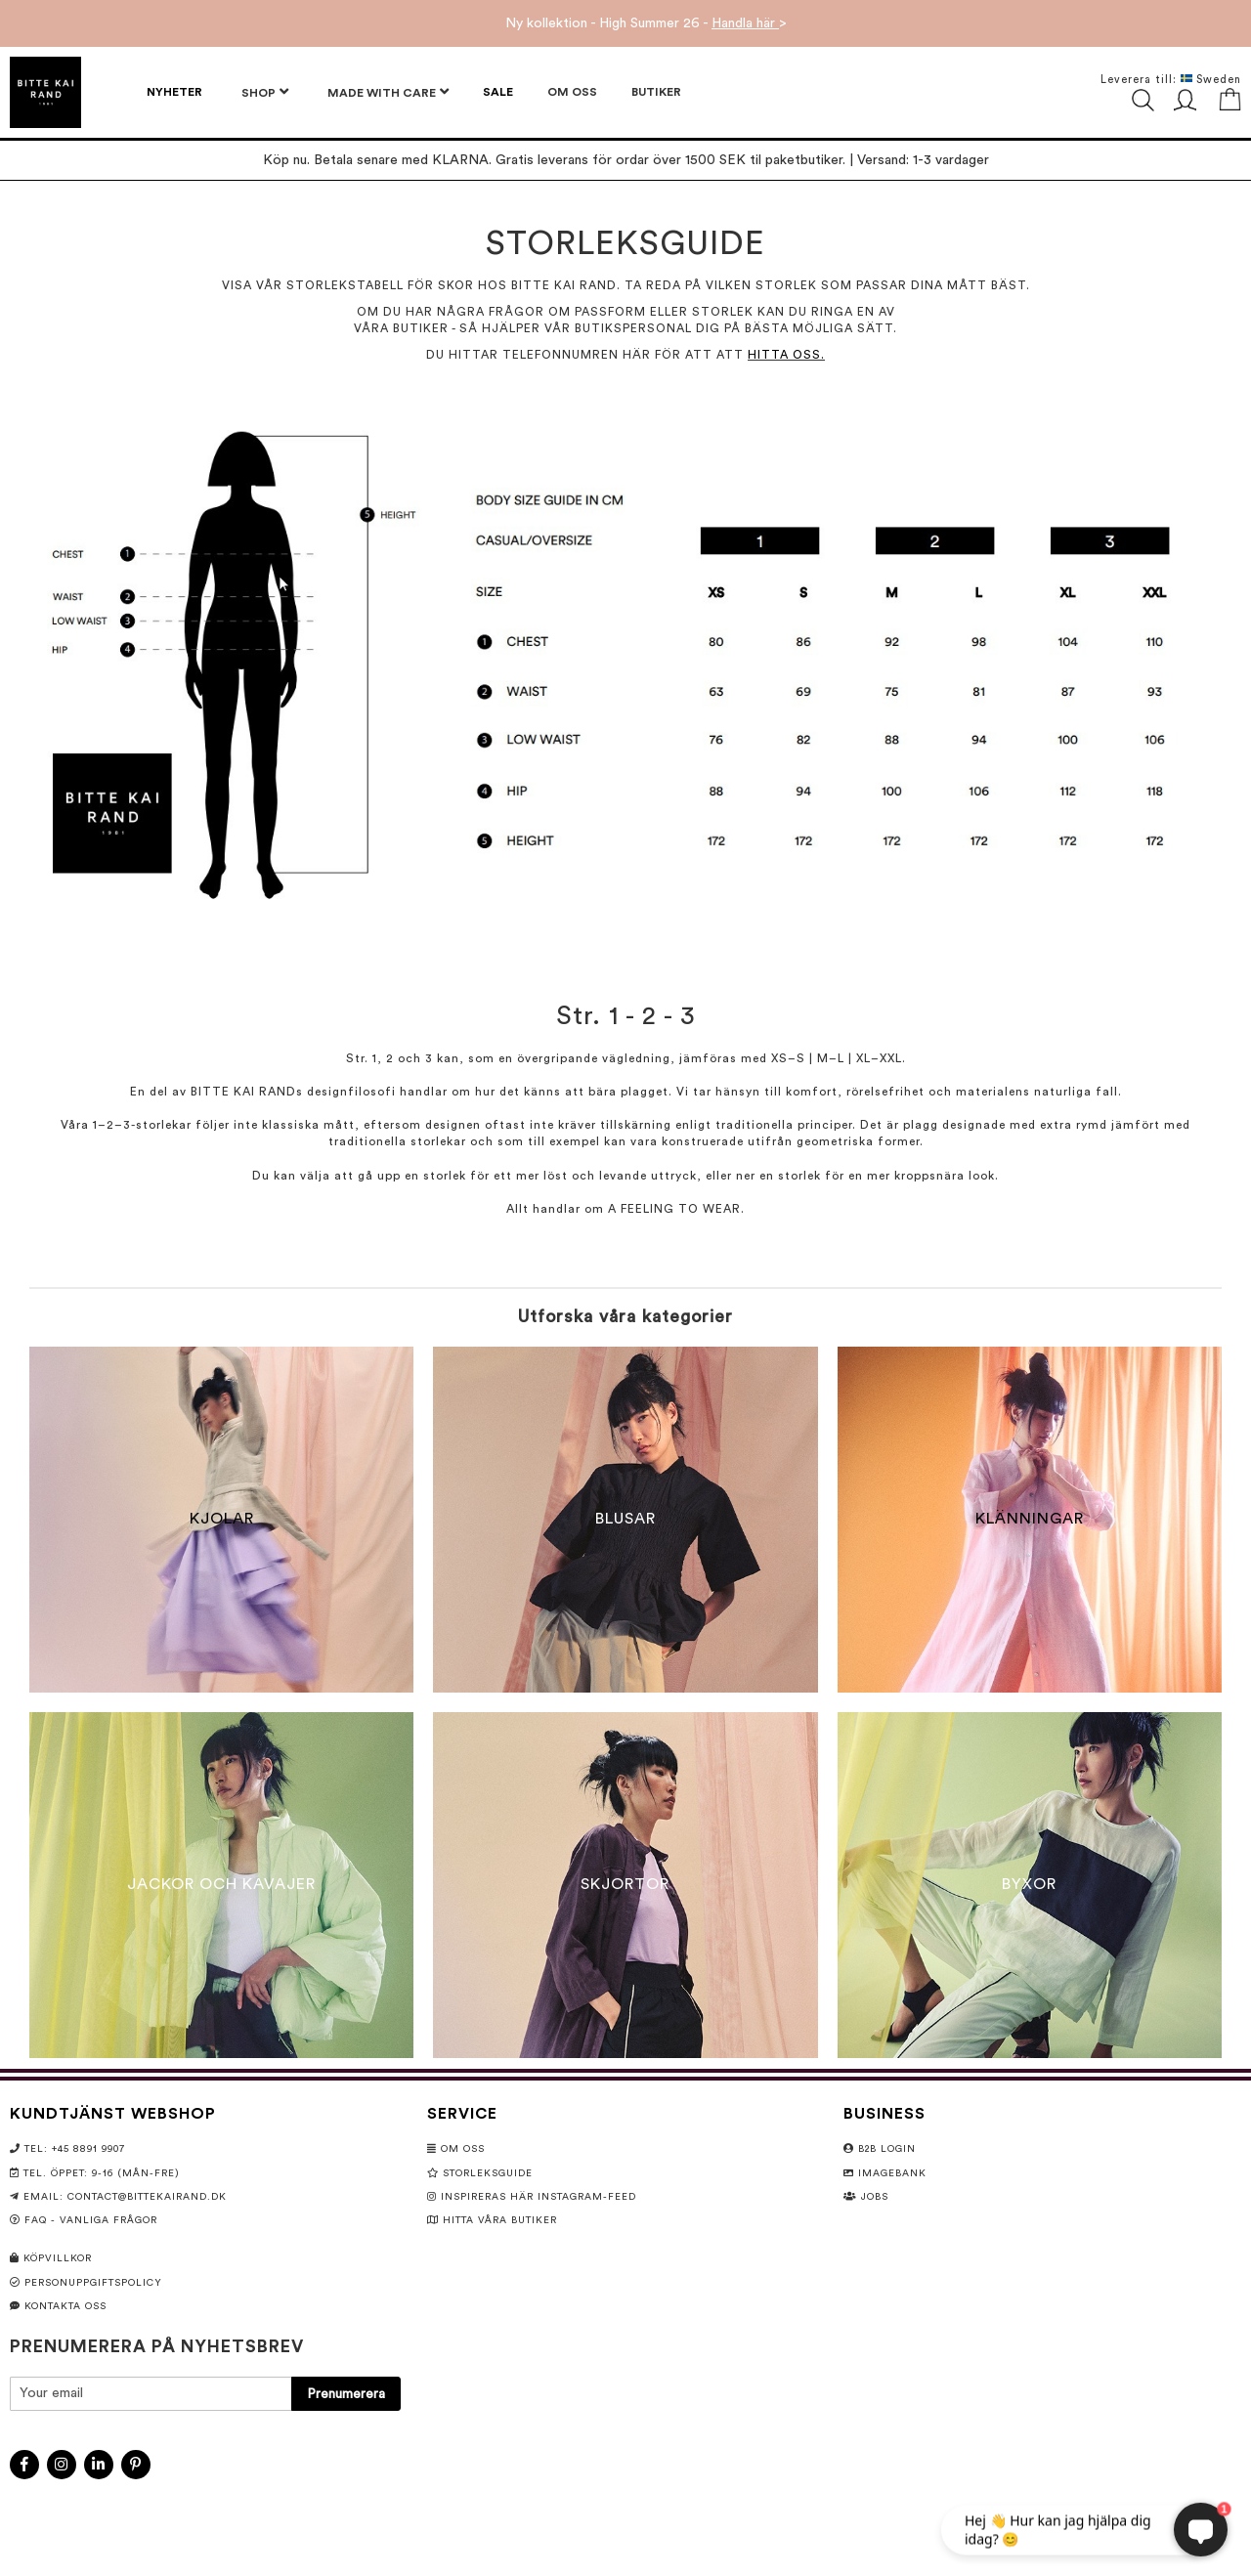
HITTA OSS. (786, 355)
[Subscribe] (346, 2394)
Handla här (745, 23)
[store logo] (45, 92)
